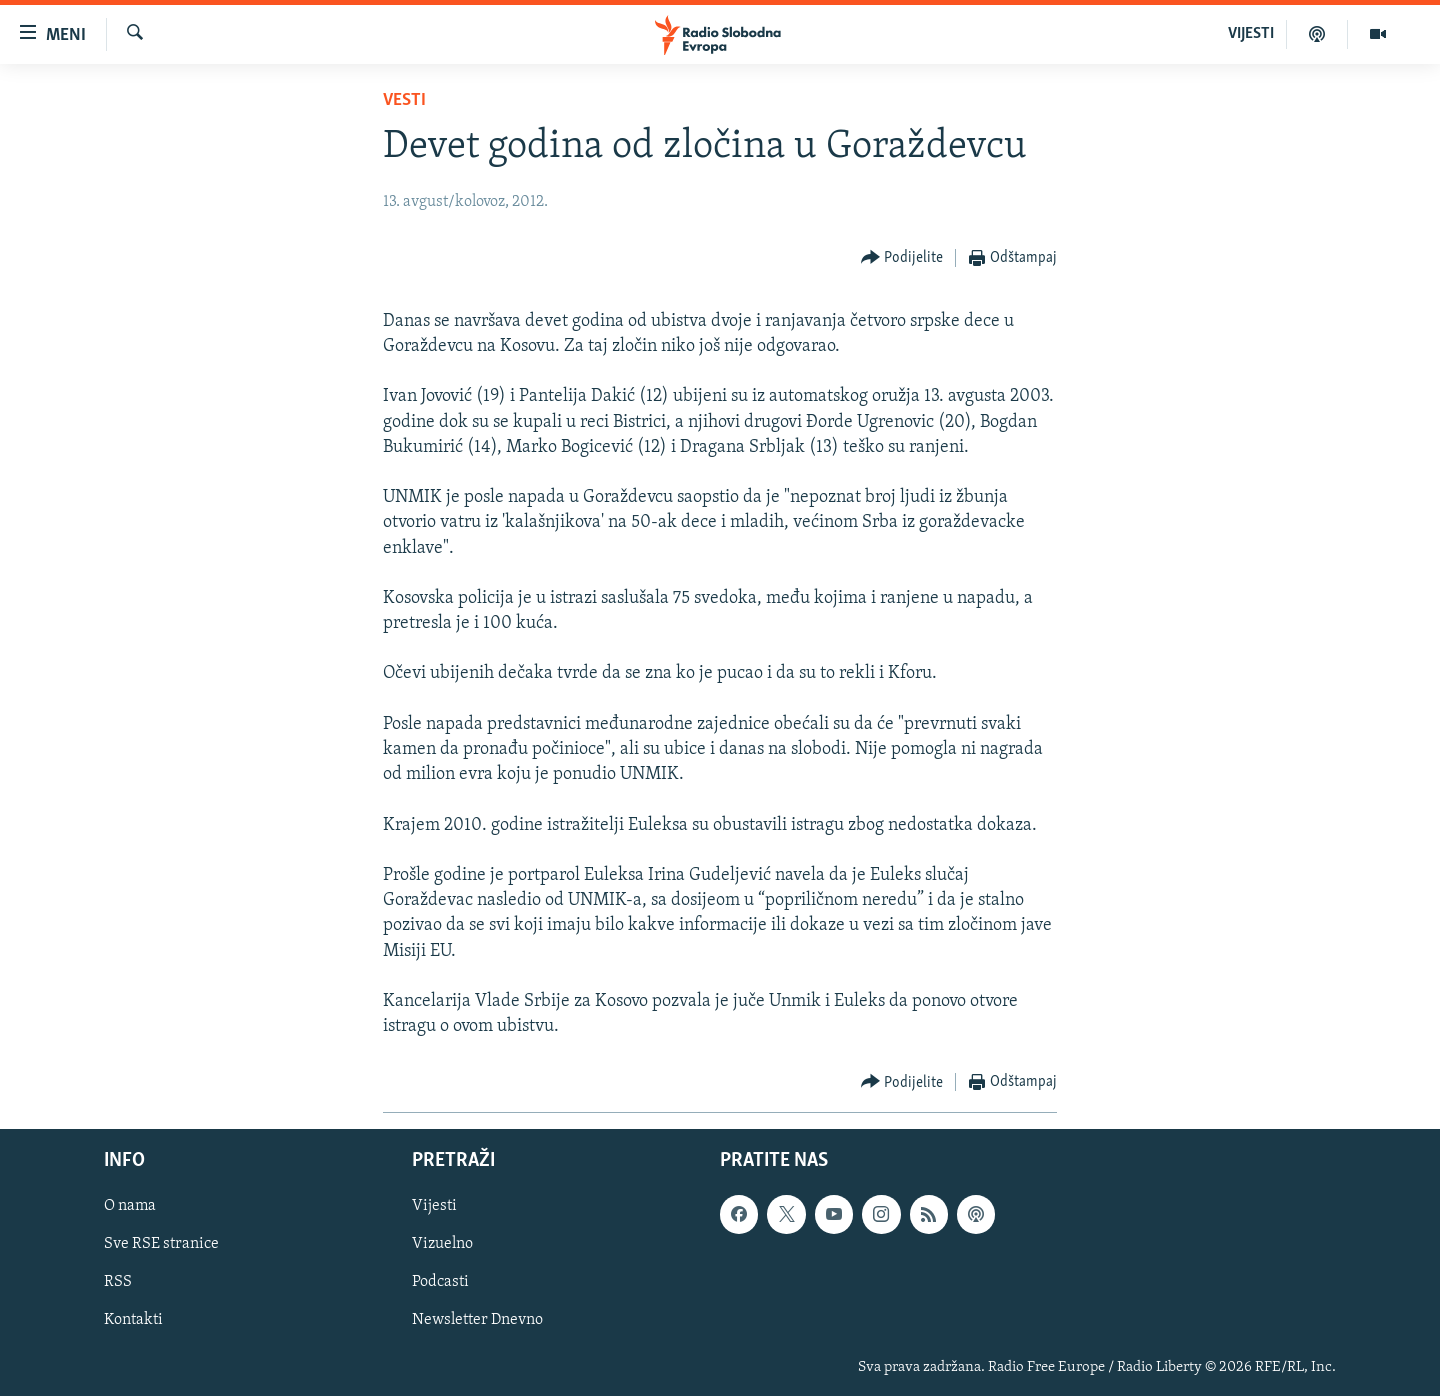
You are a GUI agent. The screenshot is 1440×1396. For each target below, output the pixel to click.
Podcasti (440, 1283)
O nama (130, 1207)
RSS (118, 1283)
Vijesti (434, 1207)
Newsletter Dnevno (477, 1321)
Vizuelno (442, 1245)
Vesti (404, 100)
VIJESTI (1251, 34)
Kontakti (133, 1321)
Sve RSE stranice (161, 1245)
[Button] (902, 258)
